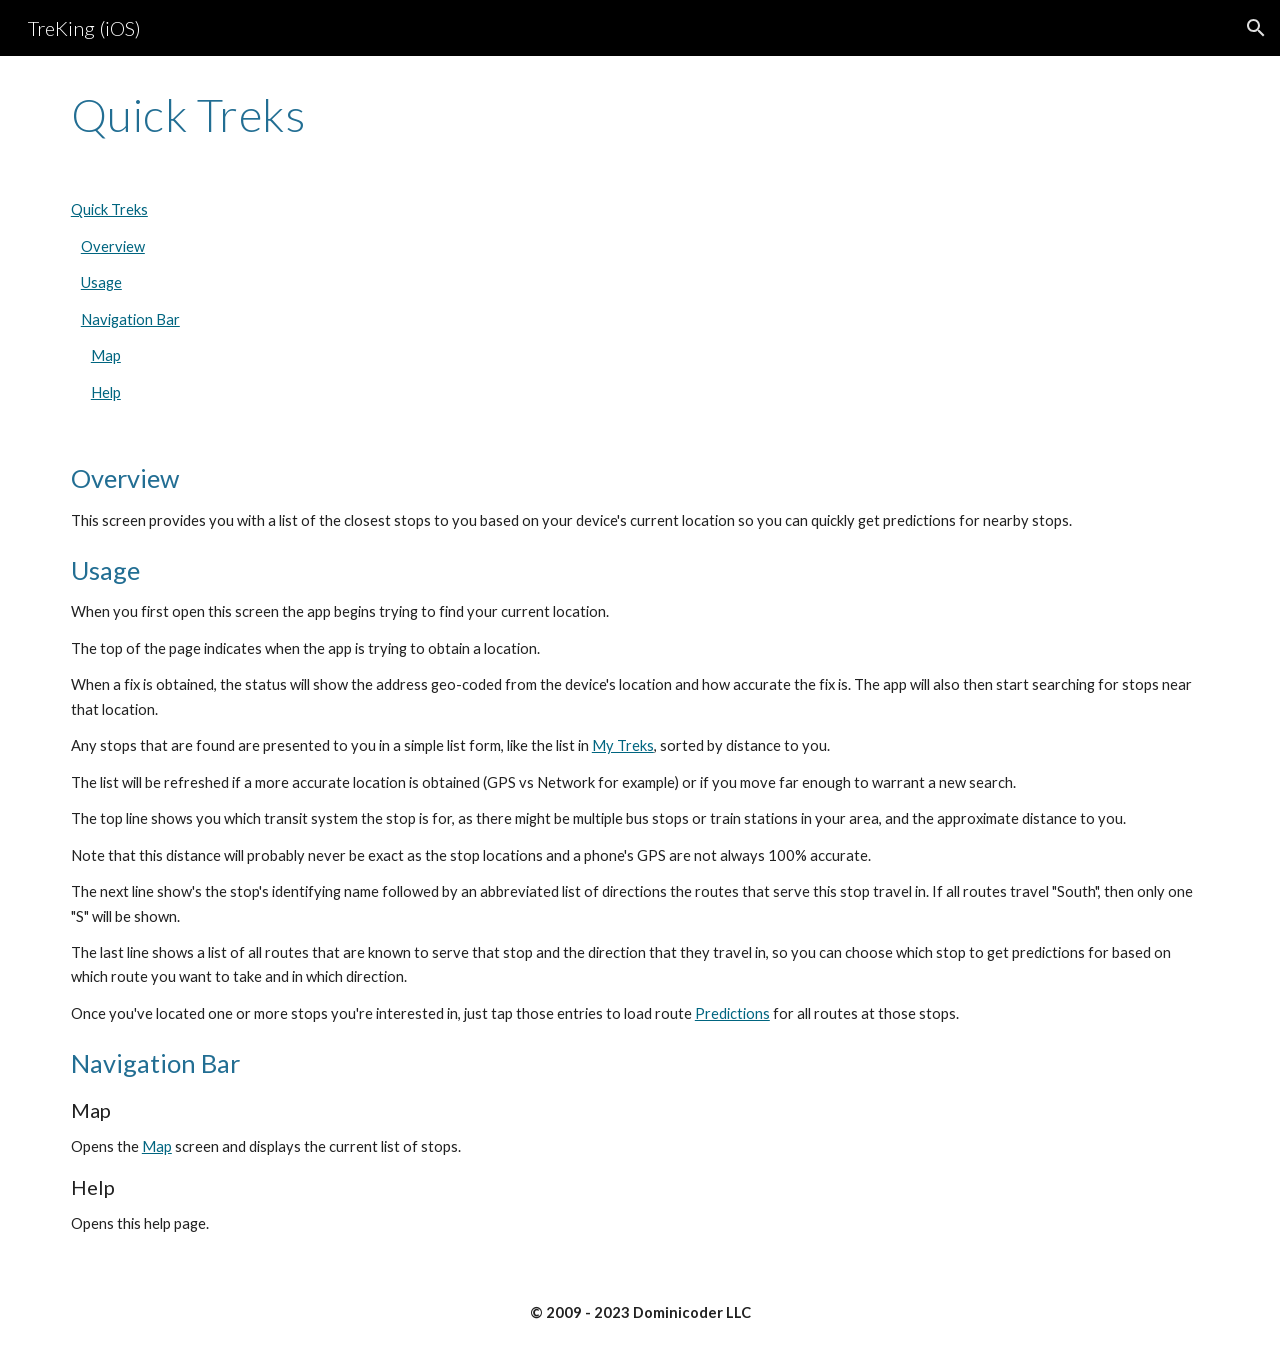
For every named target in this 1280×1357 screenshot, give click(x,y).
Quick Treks (109, 209)
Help (106, 392)
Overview (113, 246)
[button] (1256, 28)
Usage (101, 282)
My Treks (623, 745)
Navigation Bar (130, 319)
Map (106, 355)
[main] (640, 115)
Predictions (732, 1013)
